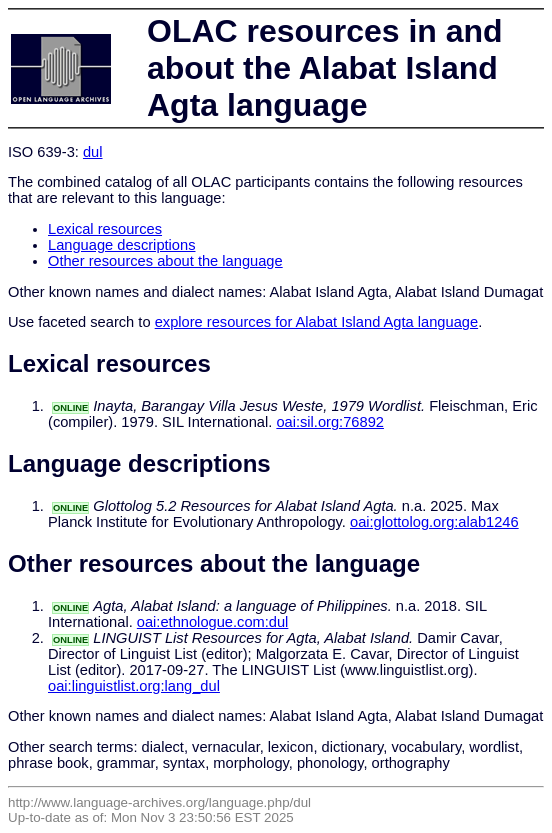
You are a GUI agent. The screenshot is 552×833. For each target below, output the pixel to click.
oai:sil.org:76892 (330, 422)
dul (93, 152)
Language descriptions (122, 245)
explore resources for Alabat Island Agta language (316, 322)
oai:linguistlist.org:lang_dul (134, 686)
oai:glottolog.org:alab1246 (434, 522)
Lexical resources (105, 229)
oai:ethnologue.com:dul (213, 622)
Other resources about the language (165, 261)
